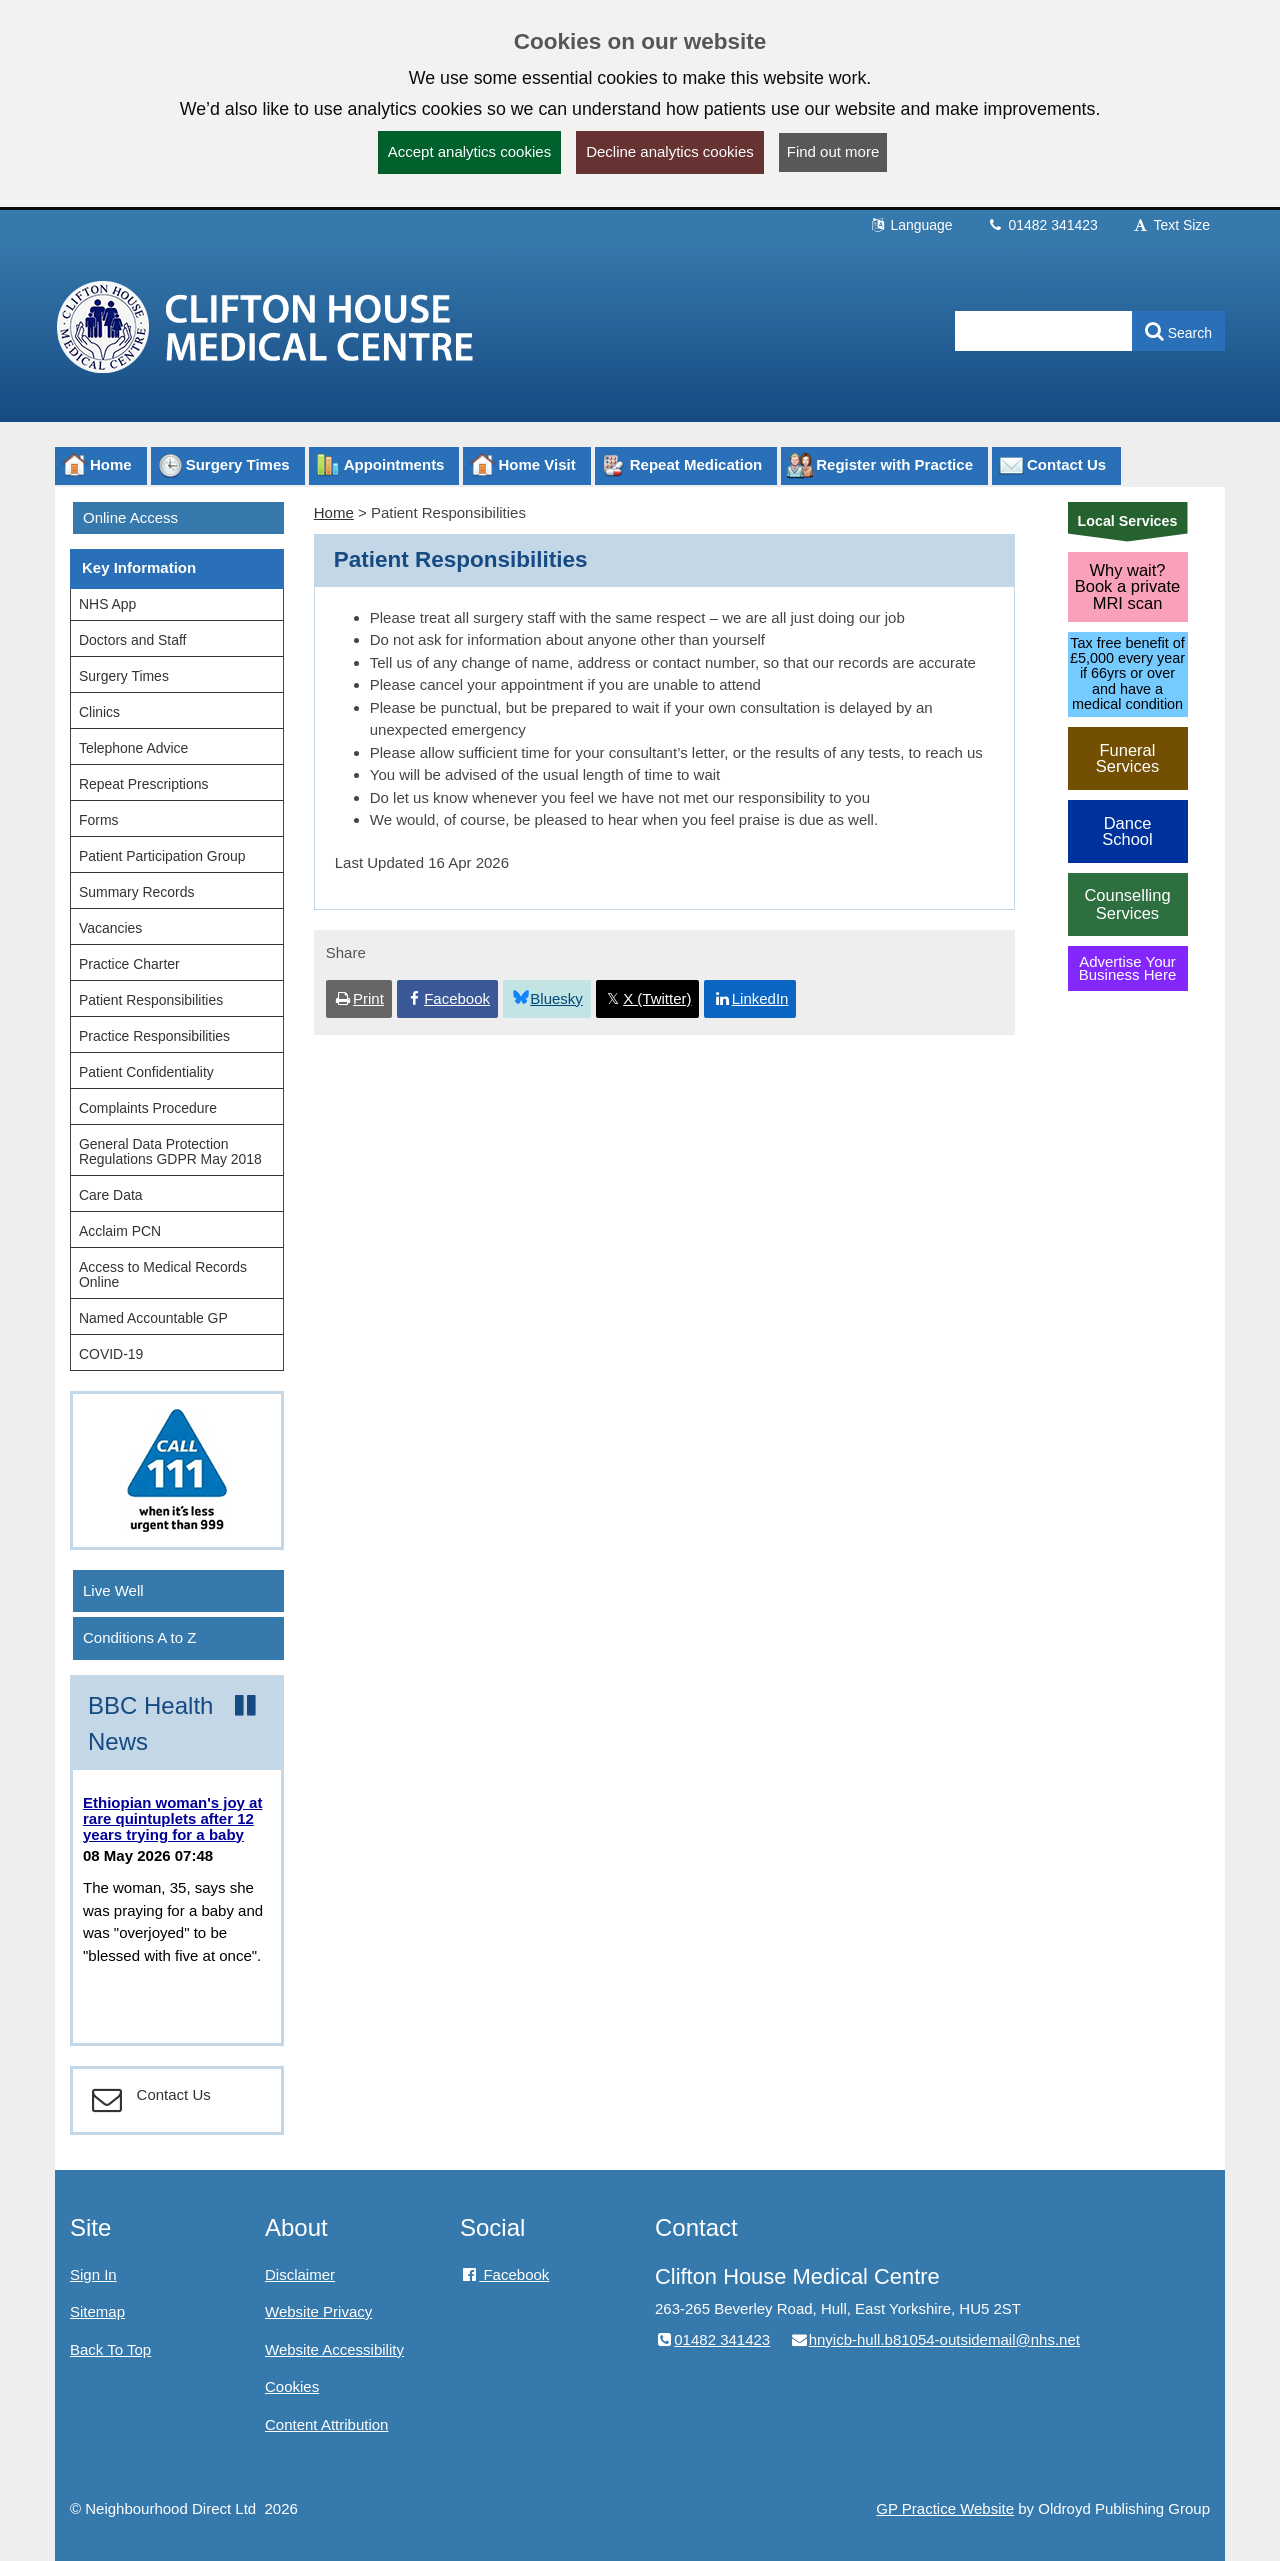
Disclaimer (300, 2274)
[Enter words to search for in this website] (1044, 331)
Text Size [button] (1171, 225)
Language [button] (911, 225)
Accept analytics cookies (469, 151)
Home (334, 512)
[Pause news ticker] (245, 1706)
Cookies (292, 2386)
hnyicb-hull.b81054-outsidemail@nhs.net (934, 2339)
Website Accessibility (334, 2349)
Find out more (833, 151)
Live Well (113, 1590)
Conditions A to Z (139, 1637)
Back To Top (110, 2349)
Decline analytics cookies (670, 151)
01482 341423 (1042, 225)
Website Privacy (318, 2311)
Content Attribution (326, 2424)
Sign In (93, 2274)
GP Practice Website (945, 2508)
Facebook (504, 2274)
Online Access (130, 517)
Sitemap (97, 2311)
